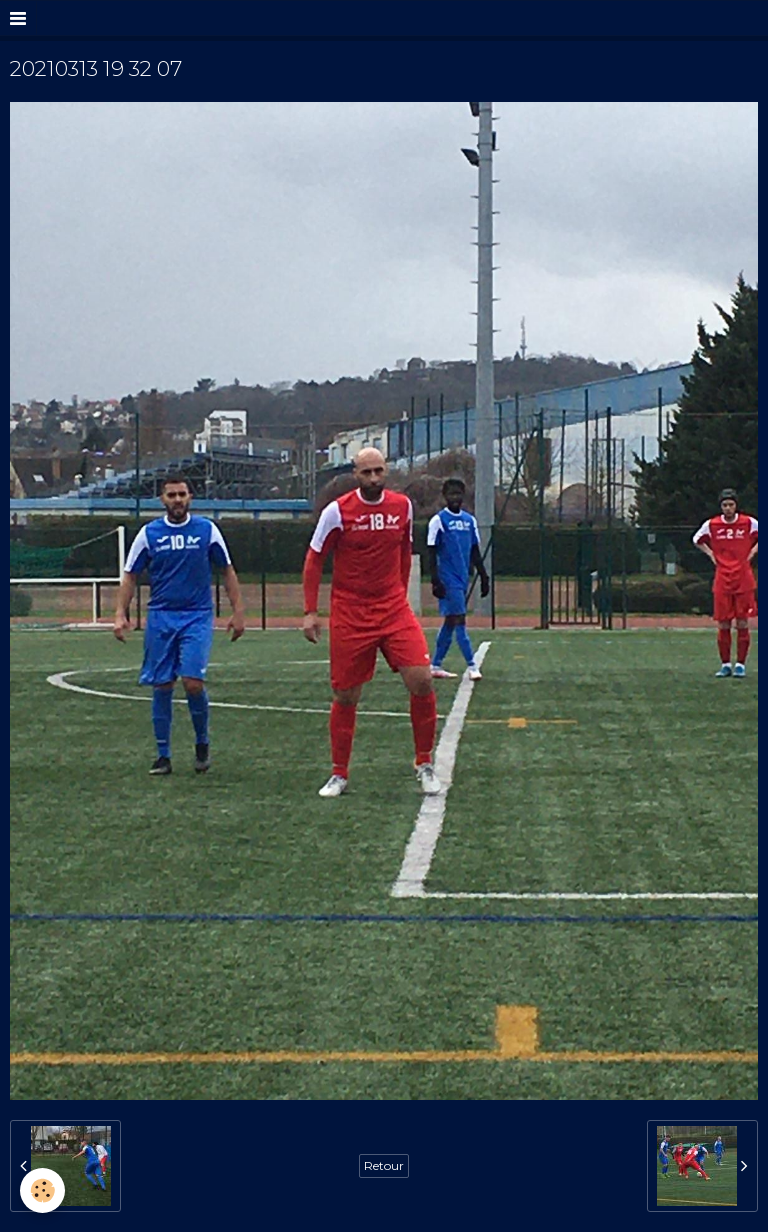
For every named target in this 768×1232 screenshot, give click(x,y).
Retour (384, 1165)
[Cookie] (42, 1190)
